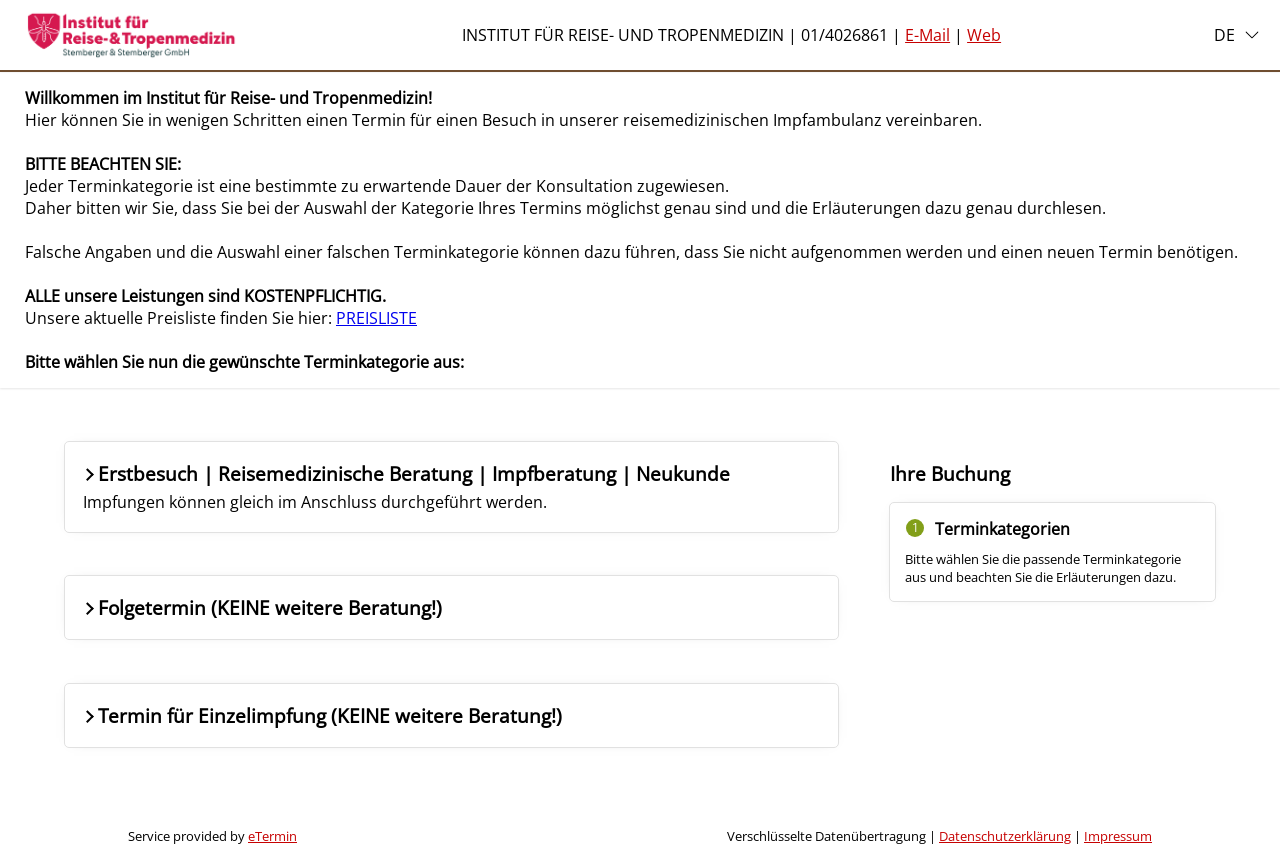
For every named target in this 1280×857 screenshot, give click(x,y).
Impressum (1118, 836)
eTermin (272, 836)
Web (984, 35)
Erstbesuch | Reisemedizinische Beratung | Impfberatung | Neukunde (405, 486)
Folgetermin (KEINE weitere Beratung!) (261, 607)
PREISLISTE (376, 318)
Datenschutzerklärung (1005, 836)
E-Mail (927, 35)
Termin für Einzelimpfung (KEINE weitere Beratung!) (321, 715)
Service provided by (212, 836)
